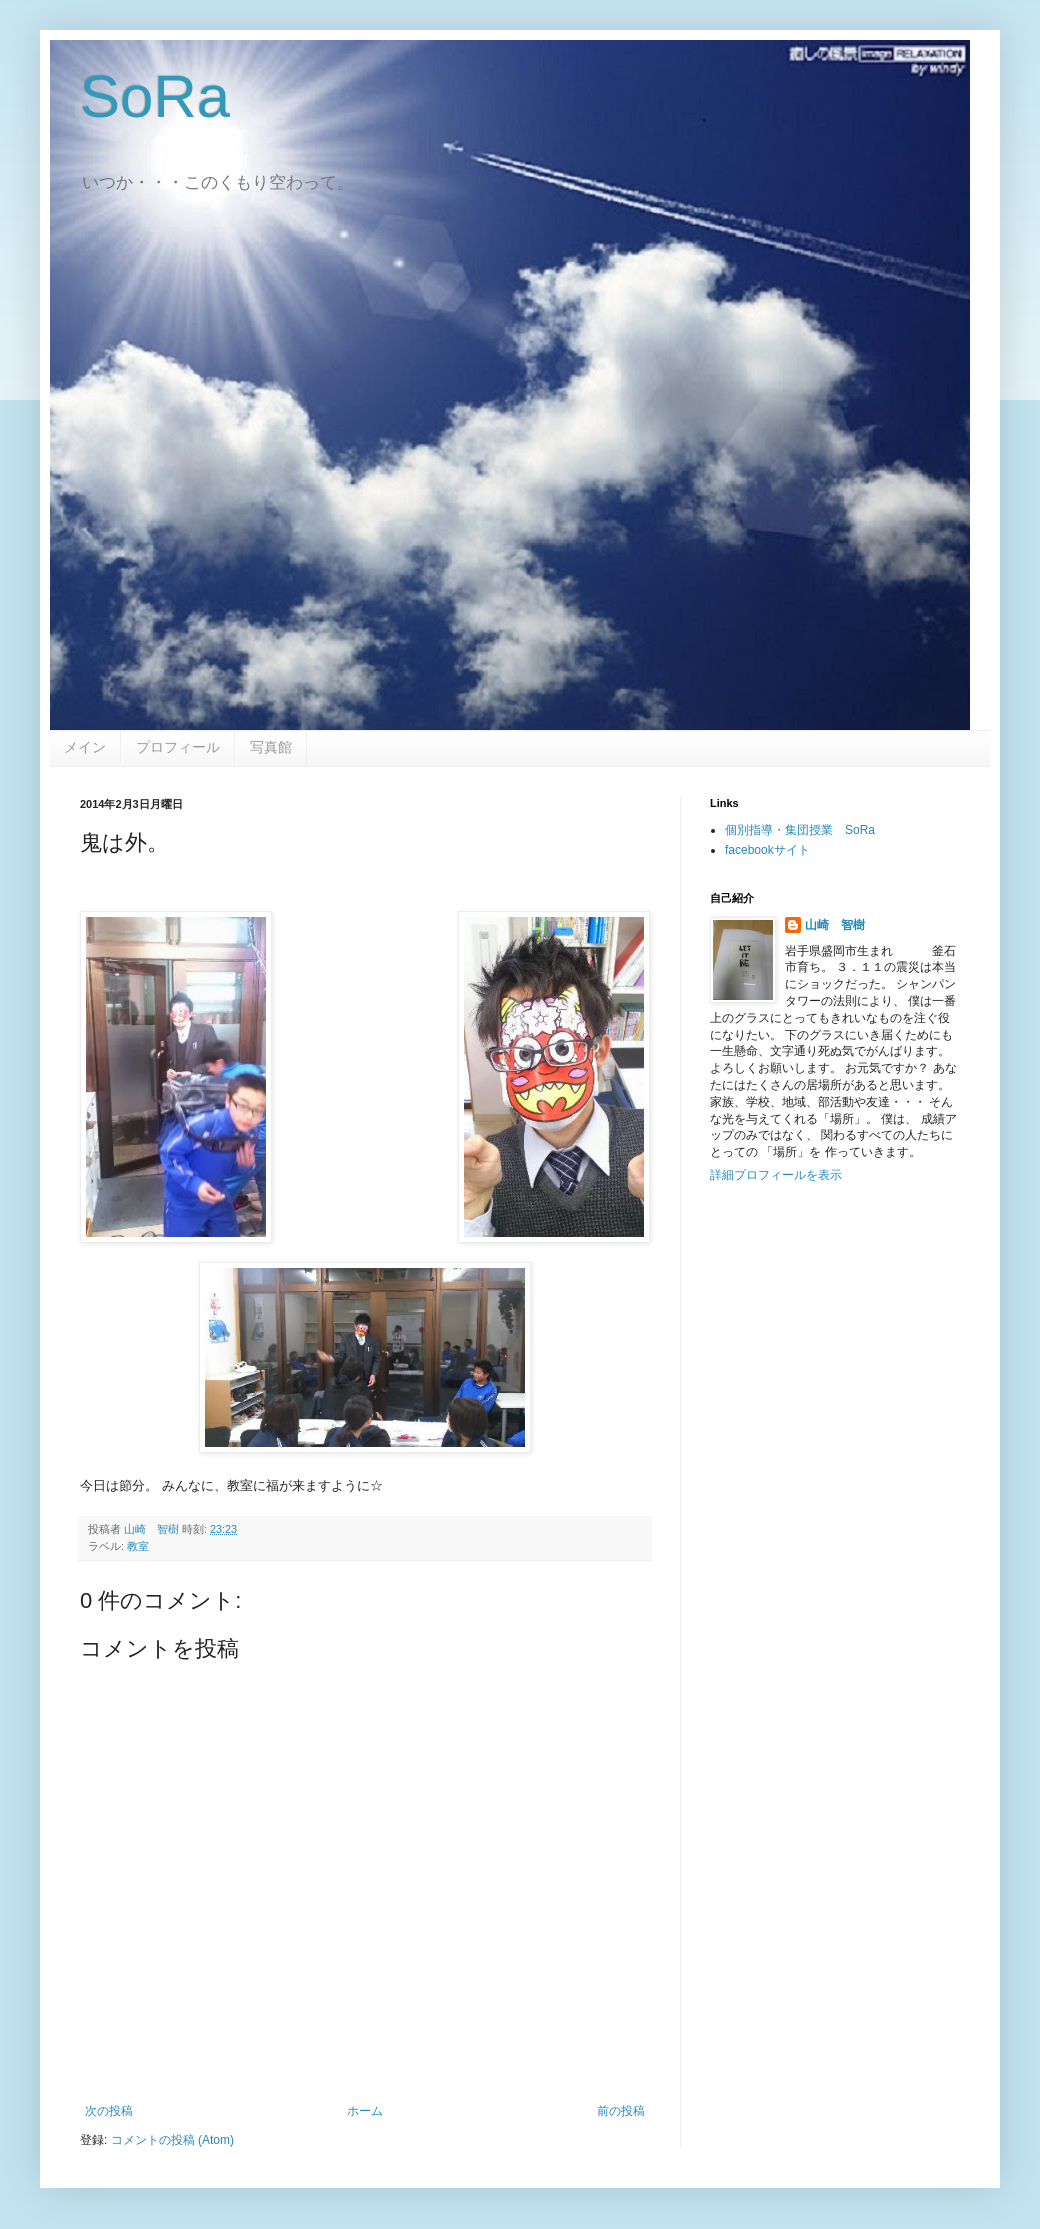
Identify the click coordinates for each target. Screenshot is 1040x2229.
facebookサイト (767, 850)
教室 (138, 1546)
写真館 (271, 747)
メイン (85, 747)
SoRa (155, 96)
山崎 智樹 (835, 925)
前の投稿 (621, 2111)
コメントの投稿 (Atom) (172, 2140)
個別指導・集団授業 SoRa (800, 830)
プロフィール (178, 747)
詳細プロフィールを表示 (776, 1175)
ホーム (365, 2111)
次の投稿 (109, 2111)
